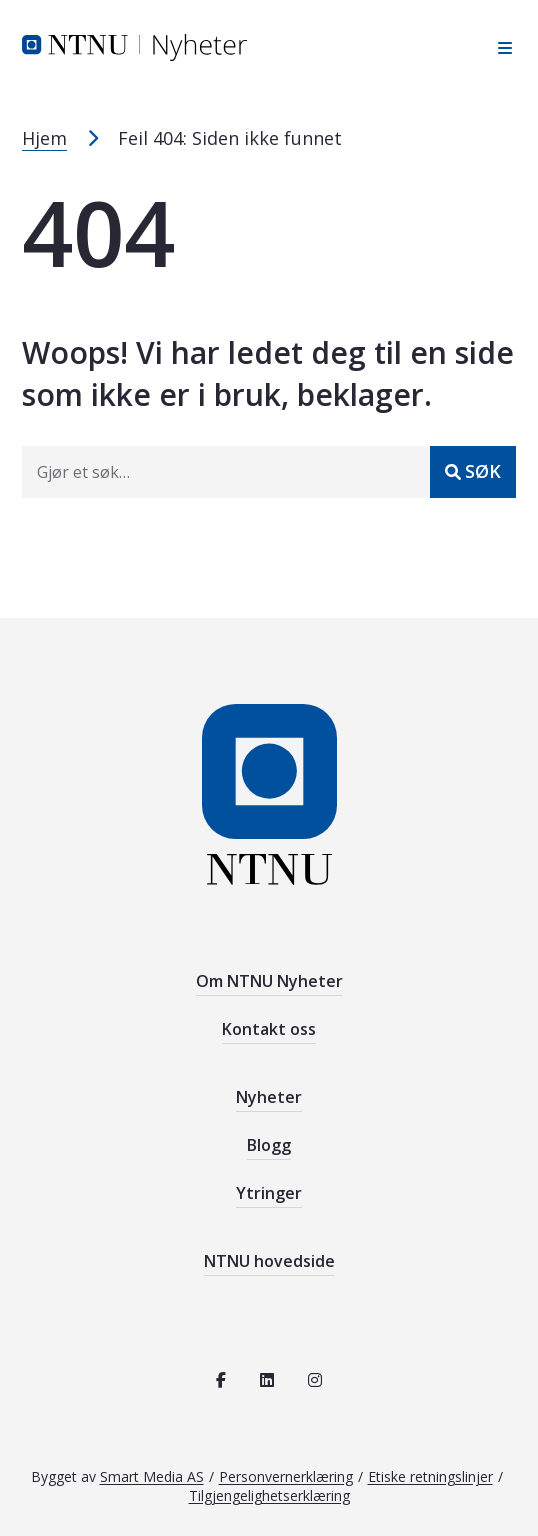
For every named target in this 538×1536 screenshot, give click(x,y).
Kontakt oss (269, 1029)
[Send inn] (473, 472)
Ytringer (269, 1193)
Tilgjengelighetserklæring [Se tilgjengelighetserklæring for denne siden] (269, 1495)
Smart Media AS (152, 1476)
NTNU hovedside (269, 1261)
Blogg (269, 1145)
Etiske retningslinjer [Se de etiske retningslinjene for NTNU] (430, 1476)
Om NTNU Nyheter (269, 981)
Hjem (44, 138)
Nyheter (269, 1097)
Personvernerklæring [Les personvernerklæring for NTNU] (286, 1476)
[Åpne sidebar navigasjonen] (499, 47)
